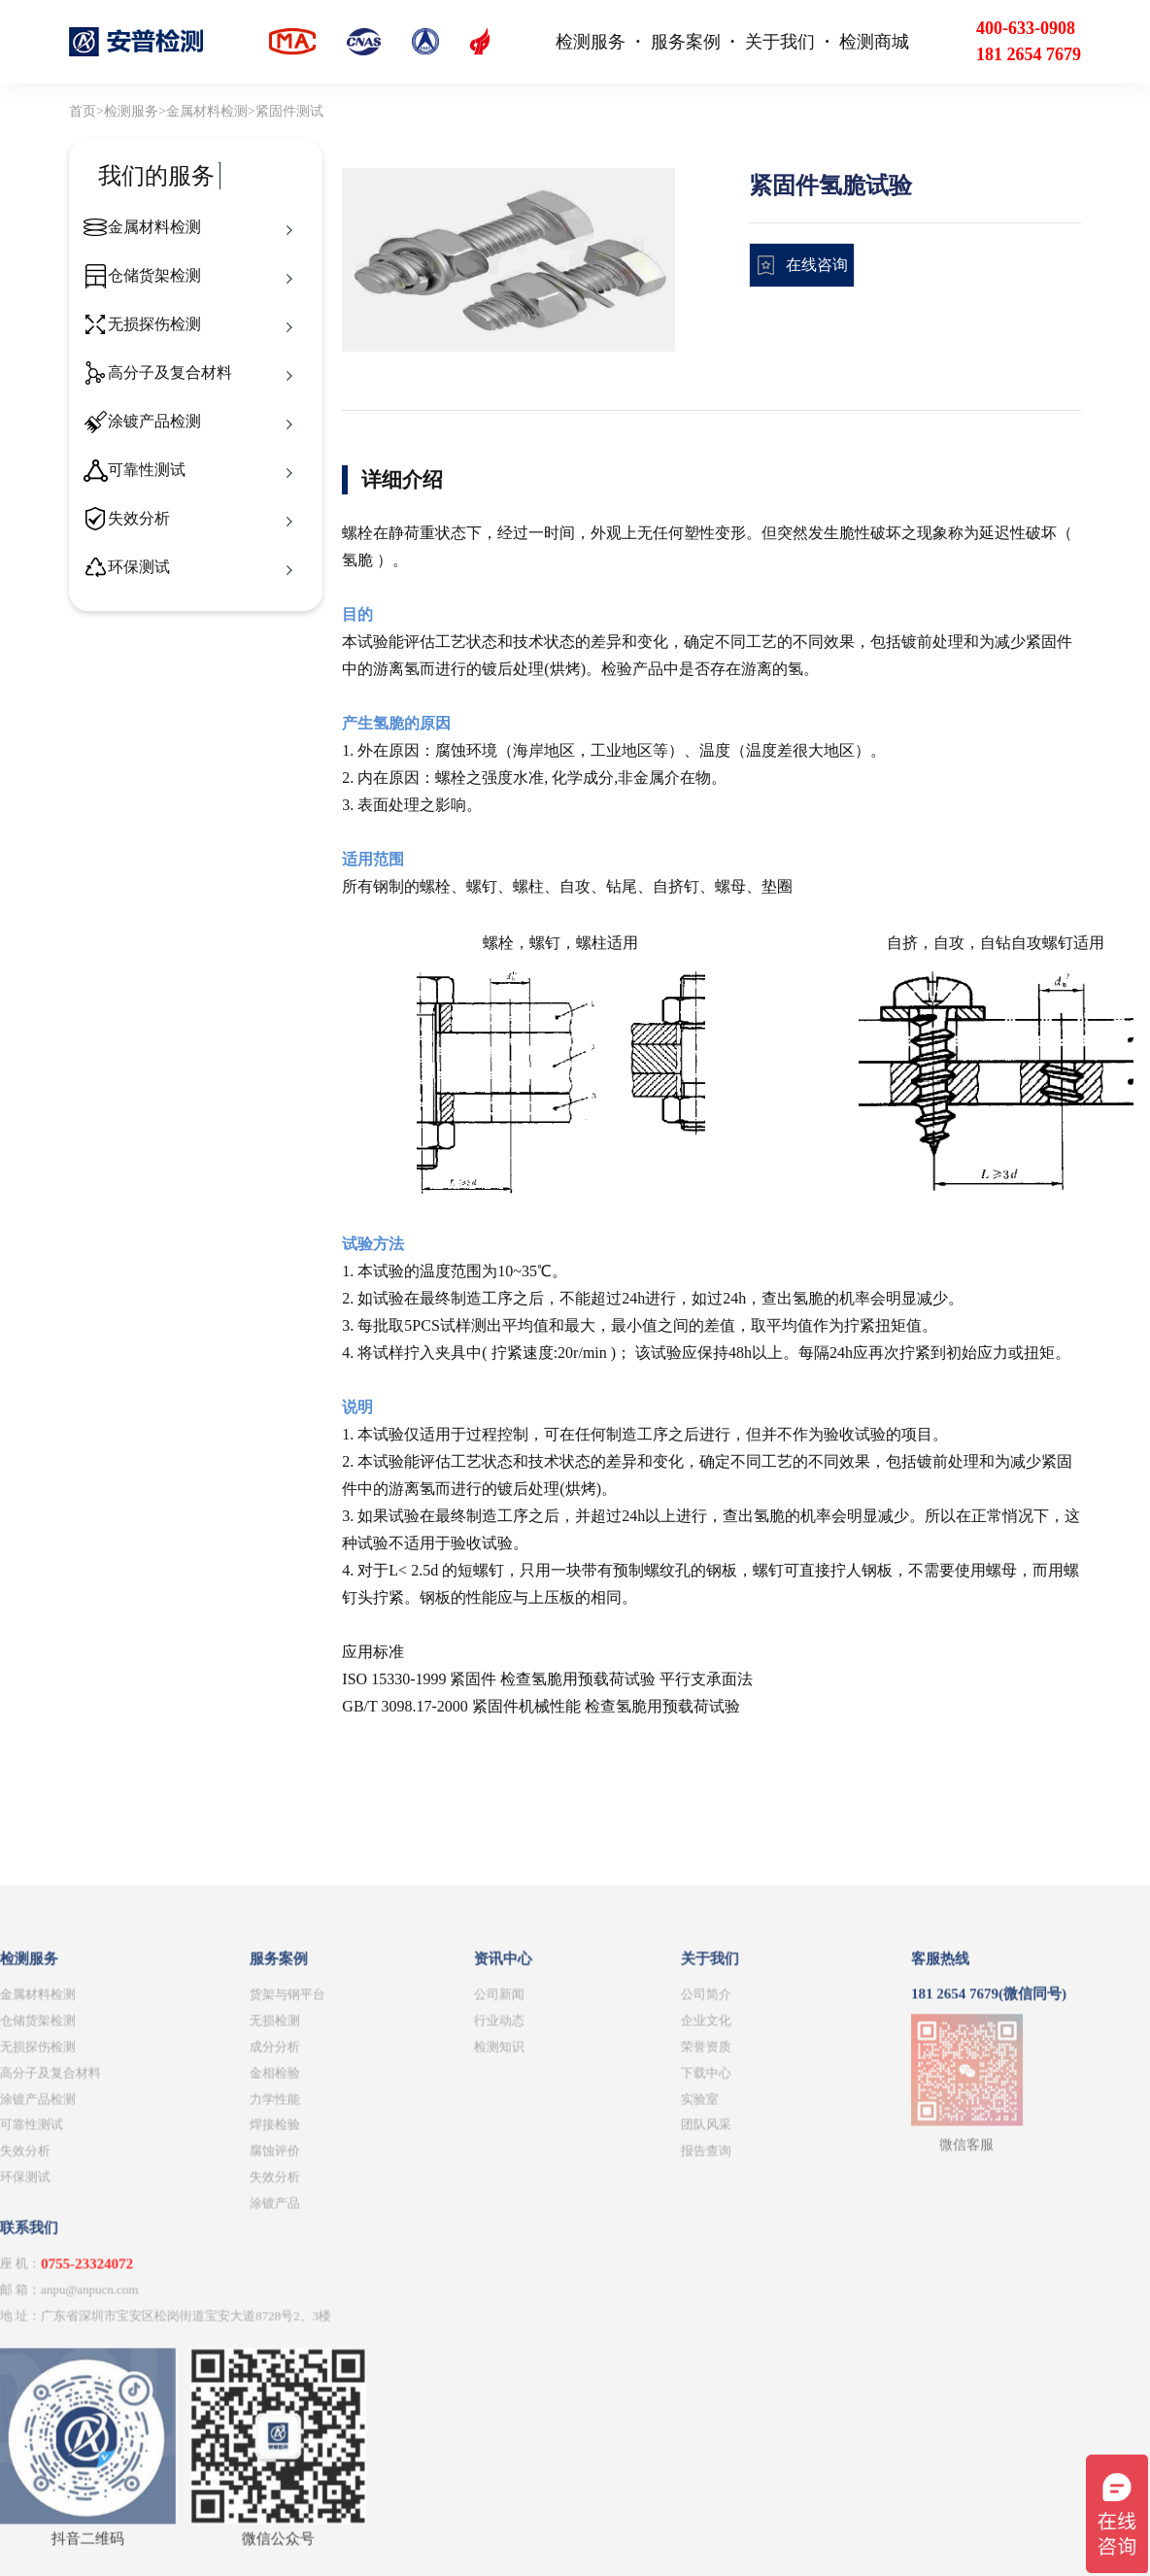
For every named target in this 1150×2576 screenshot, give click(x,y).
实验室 (384, 2424)
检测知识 (183, 2371)
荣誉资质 (390, 2371)
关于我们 (780, 41)
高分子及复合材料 (170, 372)
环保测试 (139, 567)
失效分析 (139, 518)
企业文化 (390, 2345)
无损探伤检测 (154, 324)
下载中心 (390, 2397)
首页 (82, 111)
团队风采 (390, 2450)
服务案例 (686, 41)
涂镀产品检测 (154, 421)
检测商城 (874, 41)
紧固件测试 (289, 111)
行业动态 (183, 2345)
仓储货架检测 (154, 275)
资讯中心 (187, 2284)
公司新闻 (183, 2319)
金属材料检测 (207, 111)
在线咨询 (817, 264)
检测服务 (591, 41)
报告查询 (390, 2476)
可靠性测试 (147, 469)
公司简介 (390, 2319)
